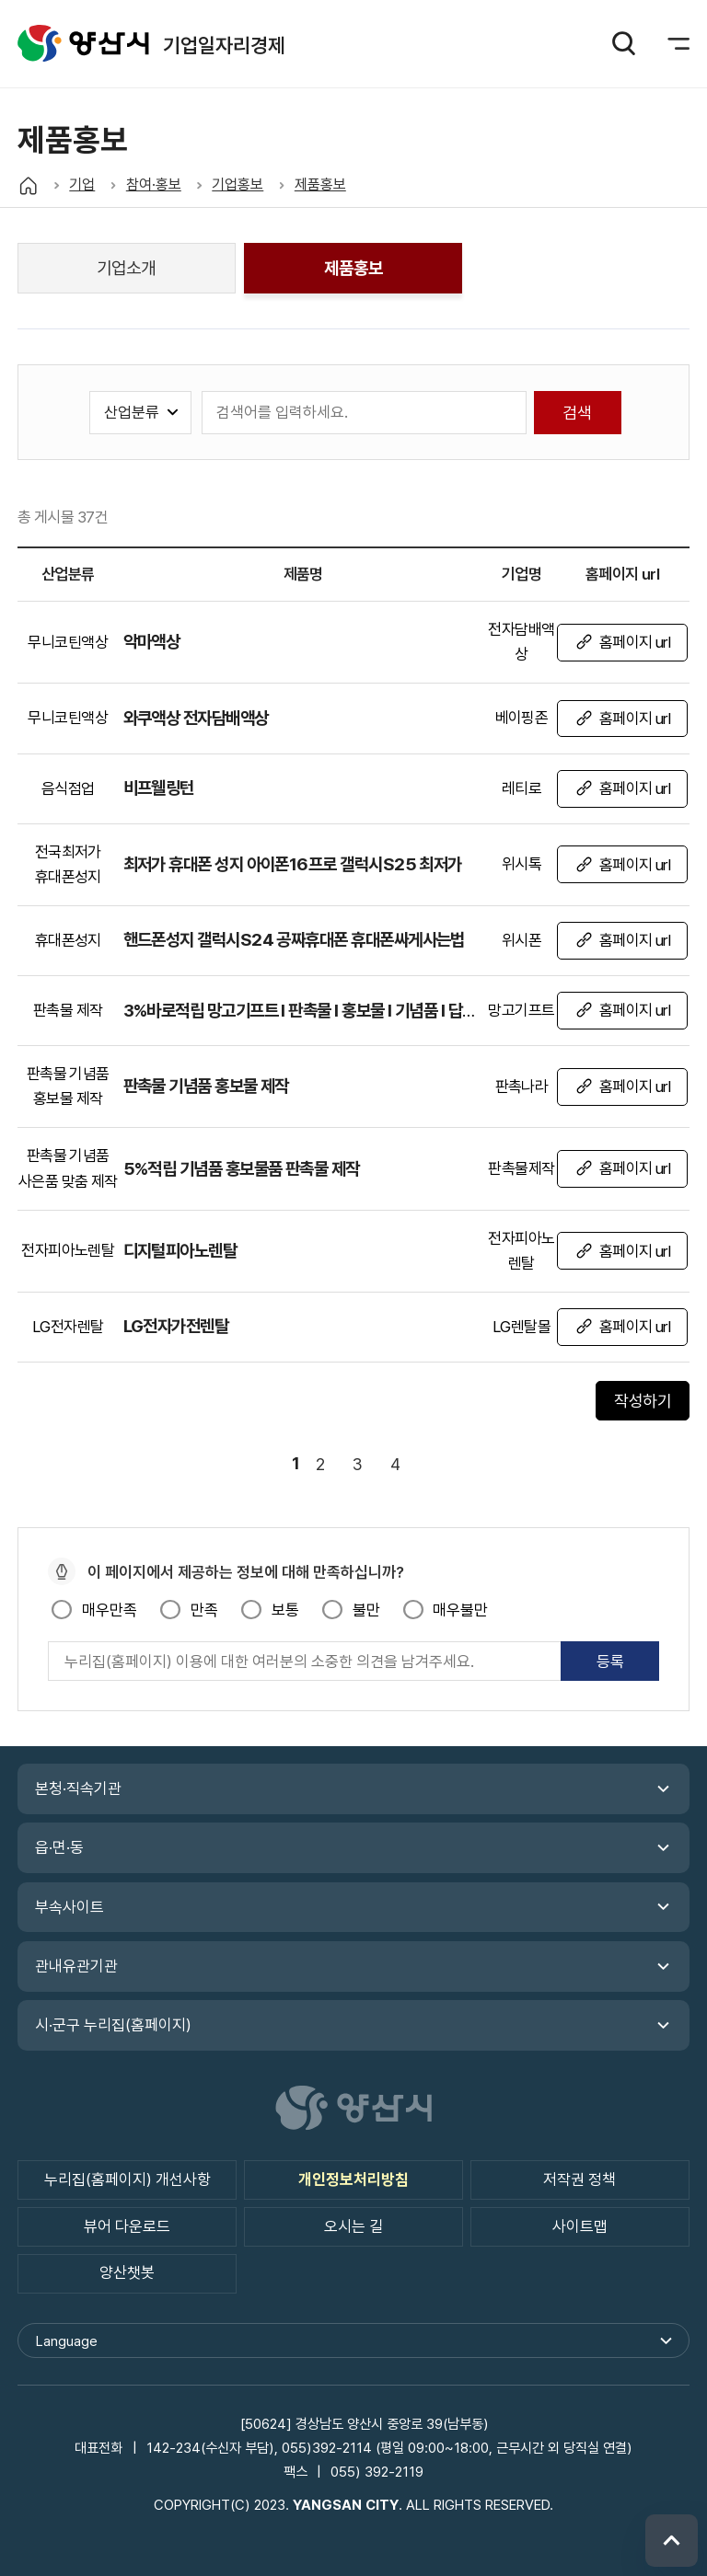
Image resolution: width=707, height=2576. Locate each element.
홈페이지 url (635, 642)
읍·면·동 (59, 1847)
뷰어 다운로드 (127, 2226)
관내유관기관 (76, 1966)
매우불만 (460, 1610)
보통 (285, 1610)
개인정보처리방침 (353, 2179)
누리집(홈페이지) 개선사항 (127, 2179)
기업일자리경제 (224, 45)
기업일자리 (83, 43)
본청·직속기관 (78, 1788)
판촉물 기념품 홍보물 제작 (206, 1085)
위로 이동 (671, 2540)
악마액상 (151, 641)
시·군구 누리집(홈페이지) (113, 2025)
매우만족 (109, 1610)
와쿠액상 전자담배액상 (196, 717)
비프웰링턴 (158, 787)
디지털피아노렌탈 (180, 1250)
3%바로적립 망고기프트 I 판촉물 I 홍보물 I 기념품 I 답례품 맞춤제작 (337, 1010)
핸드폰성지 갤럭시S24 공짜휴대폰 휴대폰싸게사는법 (294, 939)
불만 (366, 1610)
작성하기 (642, 1400)
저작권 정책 (579, 2179)
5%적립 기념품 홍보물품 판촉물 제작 (241, 1168)
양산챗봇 (127, 2272)
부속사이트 (69, 1907)
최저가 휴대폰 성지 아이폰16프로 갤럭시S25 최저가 (292, 864)
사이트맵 (580, 2226)
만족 (204, 1610)
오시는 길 (353, 2226)
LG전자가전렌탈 (176, 1326)
